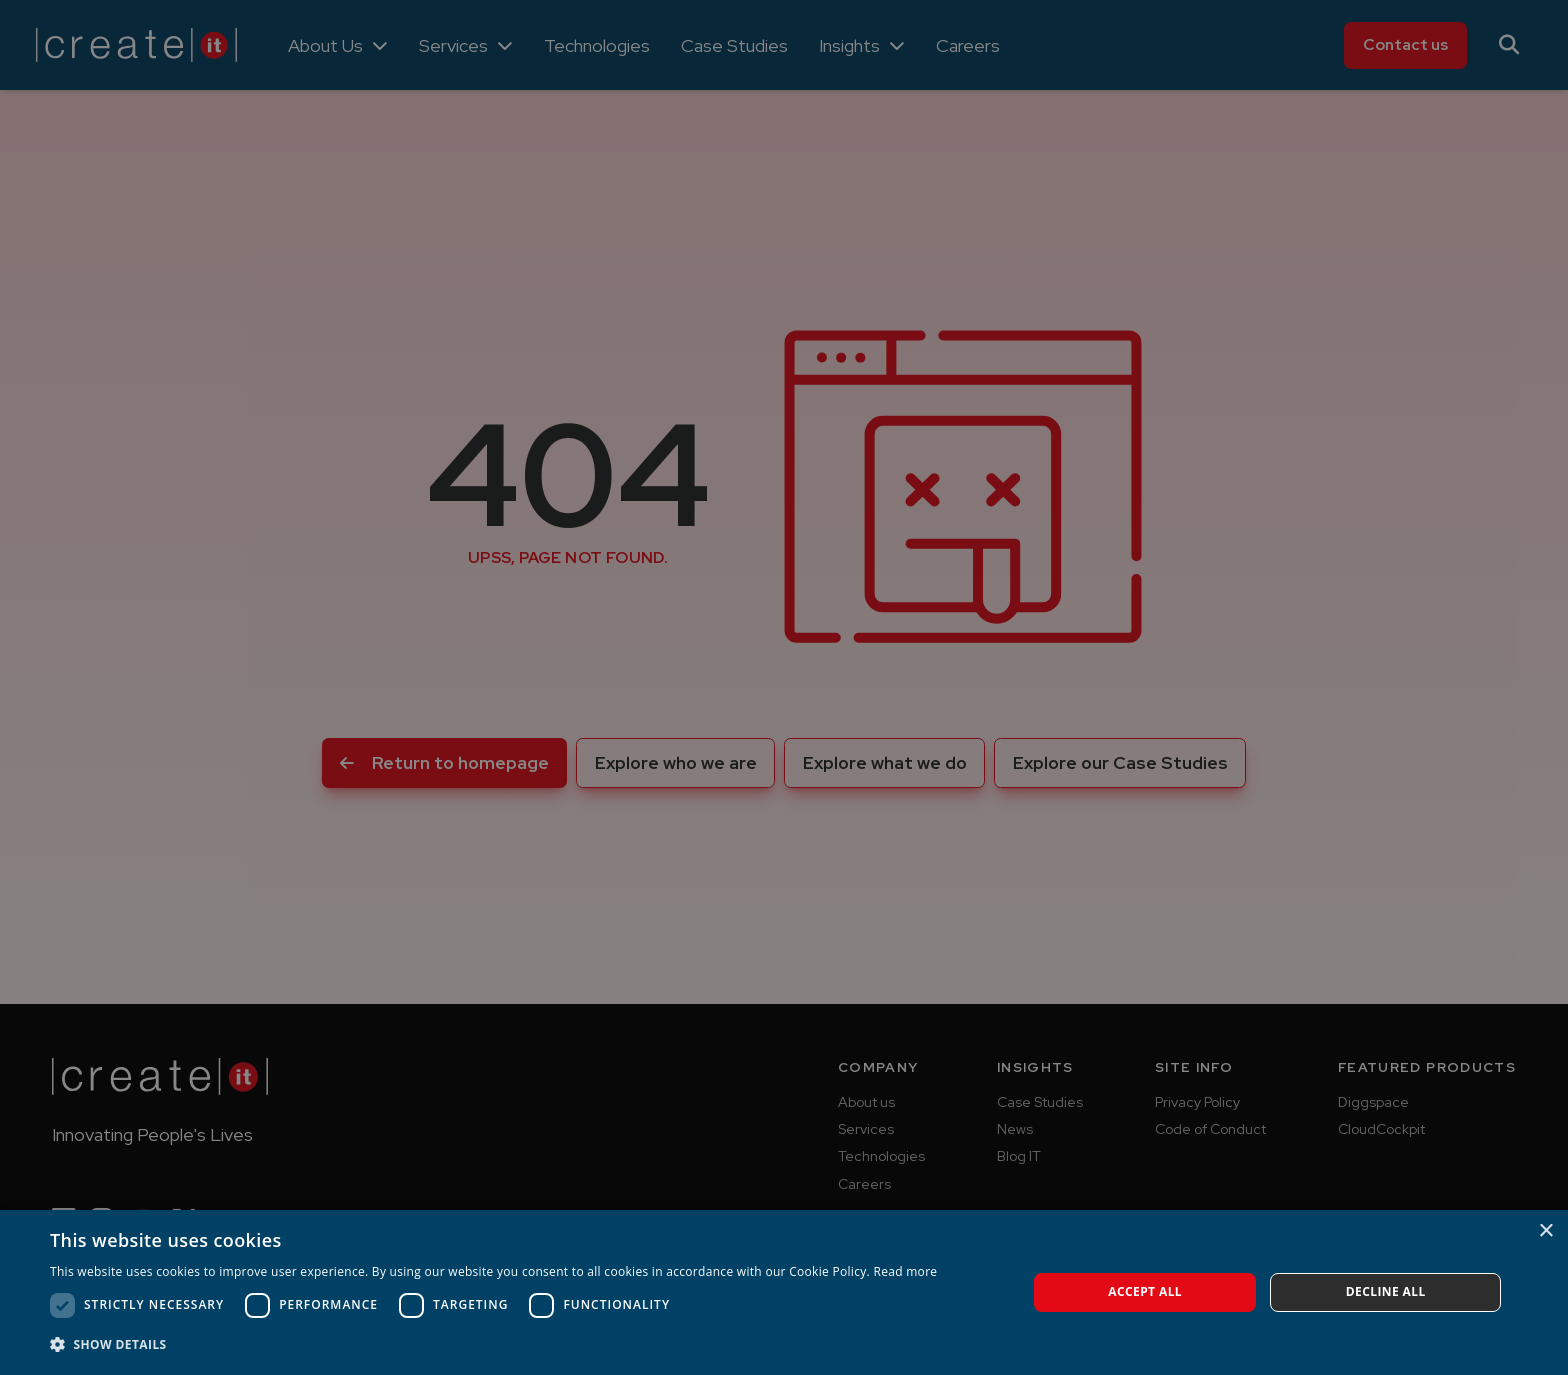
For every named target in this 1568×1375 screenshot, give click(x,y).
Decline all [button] (1386, 1291)
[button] (493, 1345)
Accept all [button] (1145, 1291)
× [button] (1545, 1231)
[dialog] (784, 687)
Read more (905, 1271)
